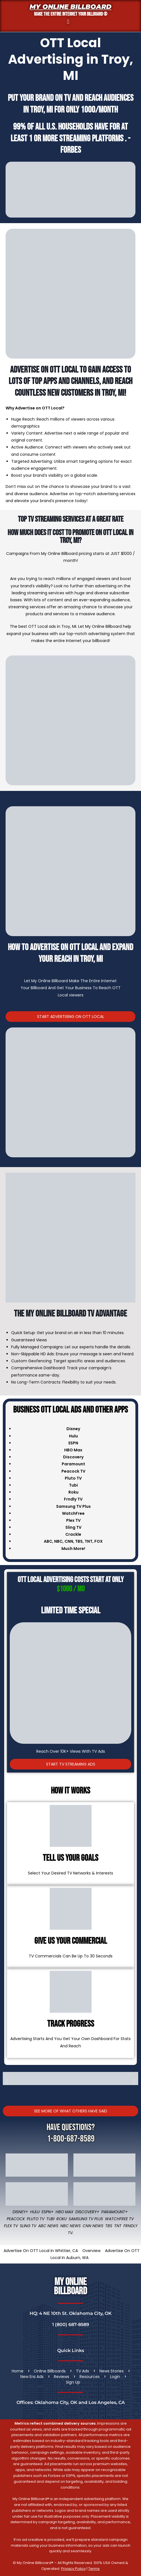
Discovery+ (87, 2212)
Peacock (16, 2219)
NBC (58, 1541)
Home (17, 2371)
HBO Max (64, 2212)
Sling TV (28, 2226)
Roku (61, 2219)
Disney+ (20, 2212)
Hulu (35, 2212)
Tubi (50, 2219)
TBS (79, 1541)
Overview (91, 2250)
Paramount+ (114, 2212)
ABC (48, 1541)
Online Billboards (50, 2371)
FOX (98, 1541)
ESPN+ (48, 2212)
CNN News (93, 2226)
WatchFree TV (119, 2219)
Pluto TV (35, 2219)
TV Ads (82, 2371)
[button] (68, 21)
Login (115, 2376)
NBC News (70, 2226)
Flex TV (11, 2226)
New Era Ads (32, 2376)
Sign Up (73, 2382)
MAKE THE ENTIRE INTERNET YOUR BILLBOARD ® (70, 14)
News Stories (111, 2371)
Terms (94, 2568)
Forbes (70, 150)
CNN (68, 1541)
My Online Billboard (70, 7)
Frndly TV (73, 1499)
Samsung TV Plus (86, 2219)
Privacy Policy (73, 2568)
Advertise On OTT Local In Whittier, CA (41, 2250)
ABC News (48, 2226)
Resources (90, 2376)
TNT (88, 1541)
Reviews (61, 2376)
